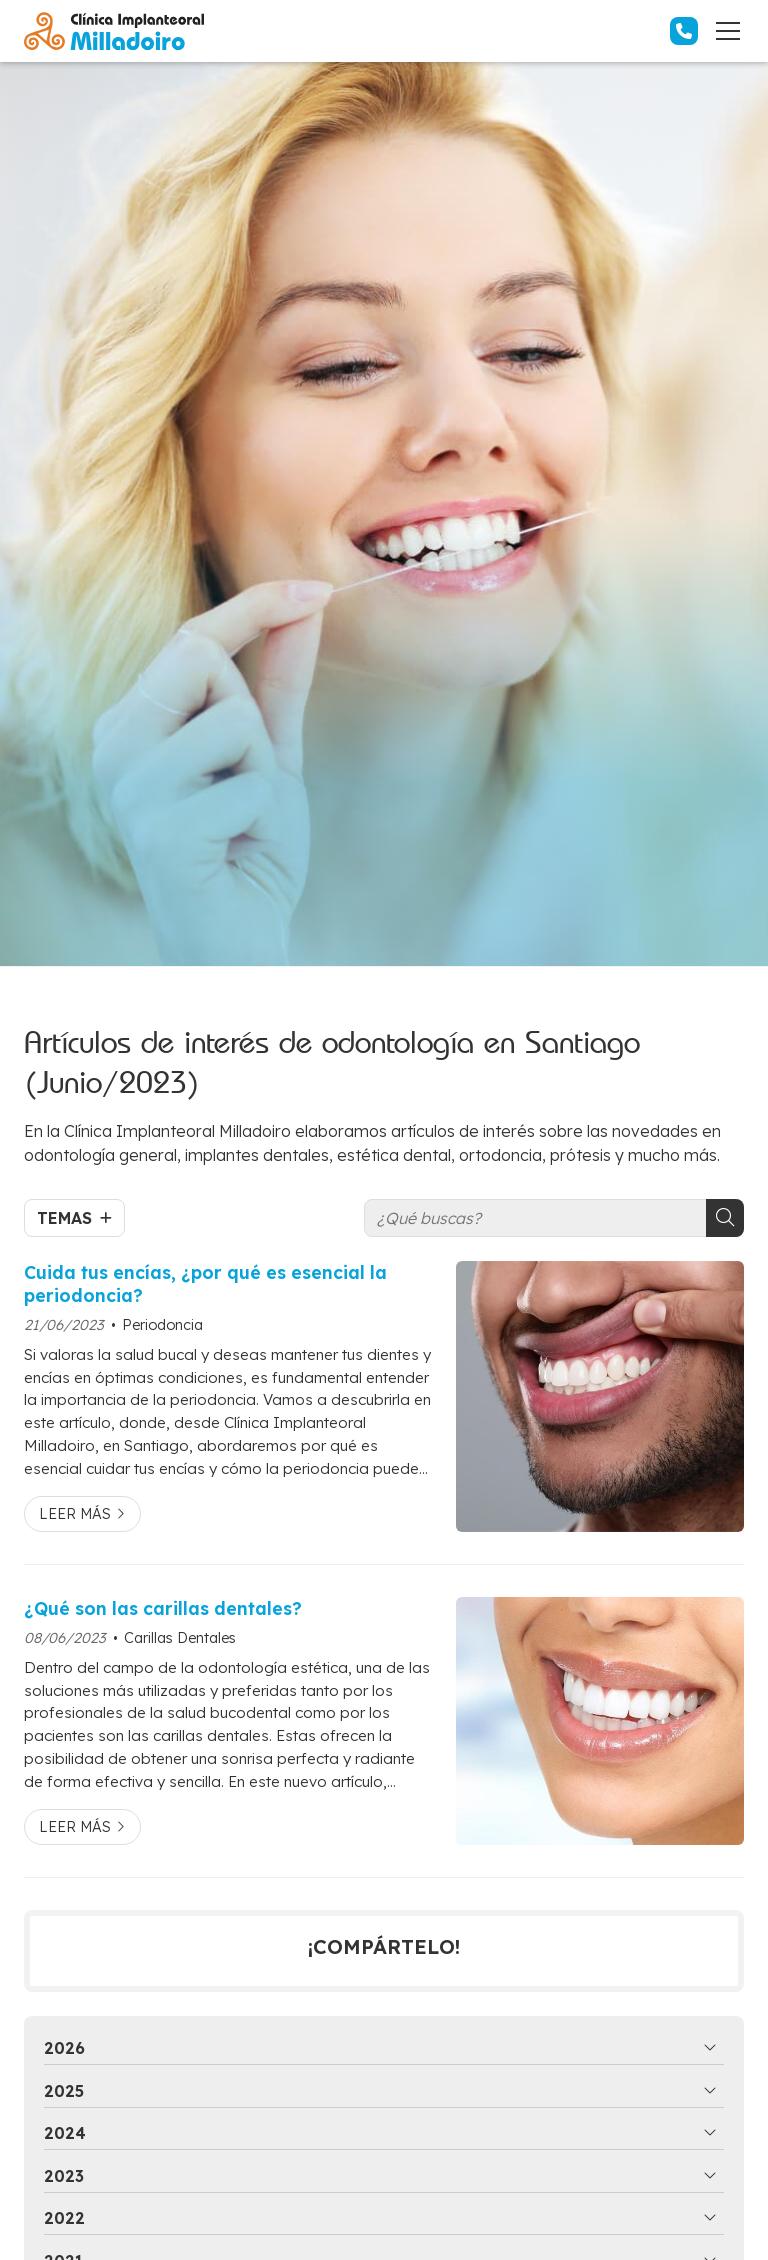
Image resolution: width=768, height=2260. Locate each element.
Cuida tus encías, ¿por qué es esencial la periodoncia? (205, 1283)
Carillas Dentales (180, 1638)
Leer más (75, 1514)
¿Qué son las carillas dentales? (163, 1608)
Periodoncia (162, 1325)
